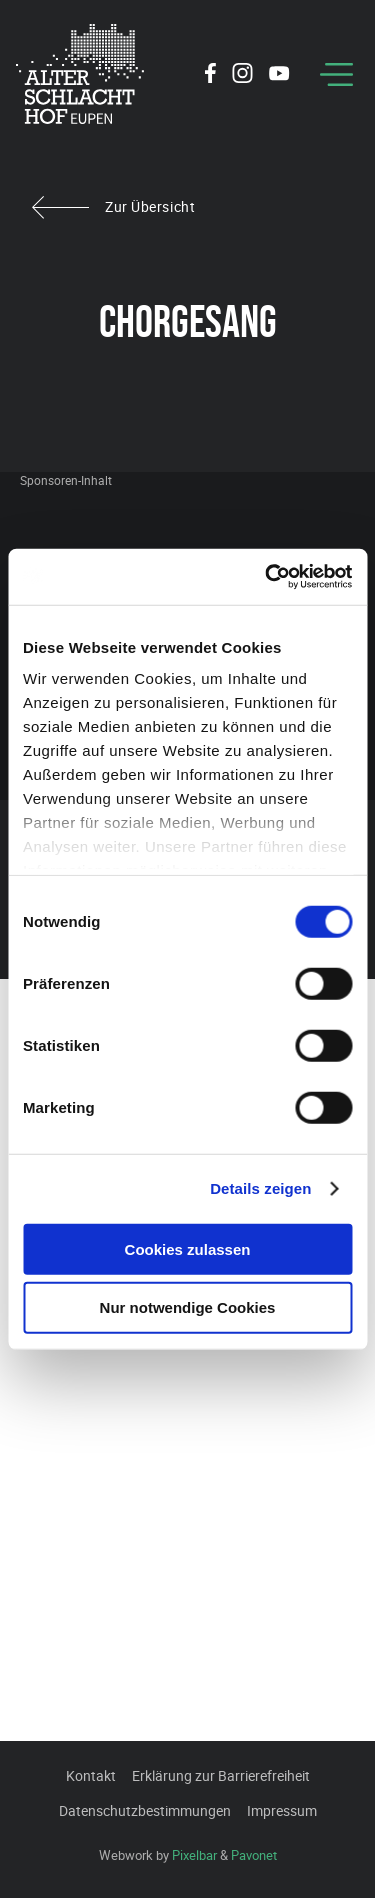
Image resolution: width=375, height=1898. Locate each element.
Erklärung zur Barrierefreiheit (221, 1775)
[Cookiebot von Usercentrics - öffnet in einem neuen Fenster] (267, 577)
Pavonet (254, 1855)
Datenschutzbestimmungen (145, 1810)
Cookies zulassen (188, 1248)
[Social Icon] (210, 76)
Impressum (282, 1810)
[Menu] (336, 74)
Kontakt (91, 1775)
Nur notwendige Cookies (188, 1307)
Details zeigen (260, 1188)
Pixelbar (194, 1855)
